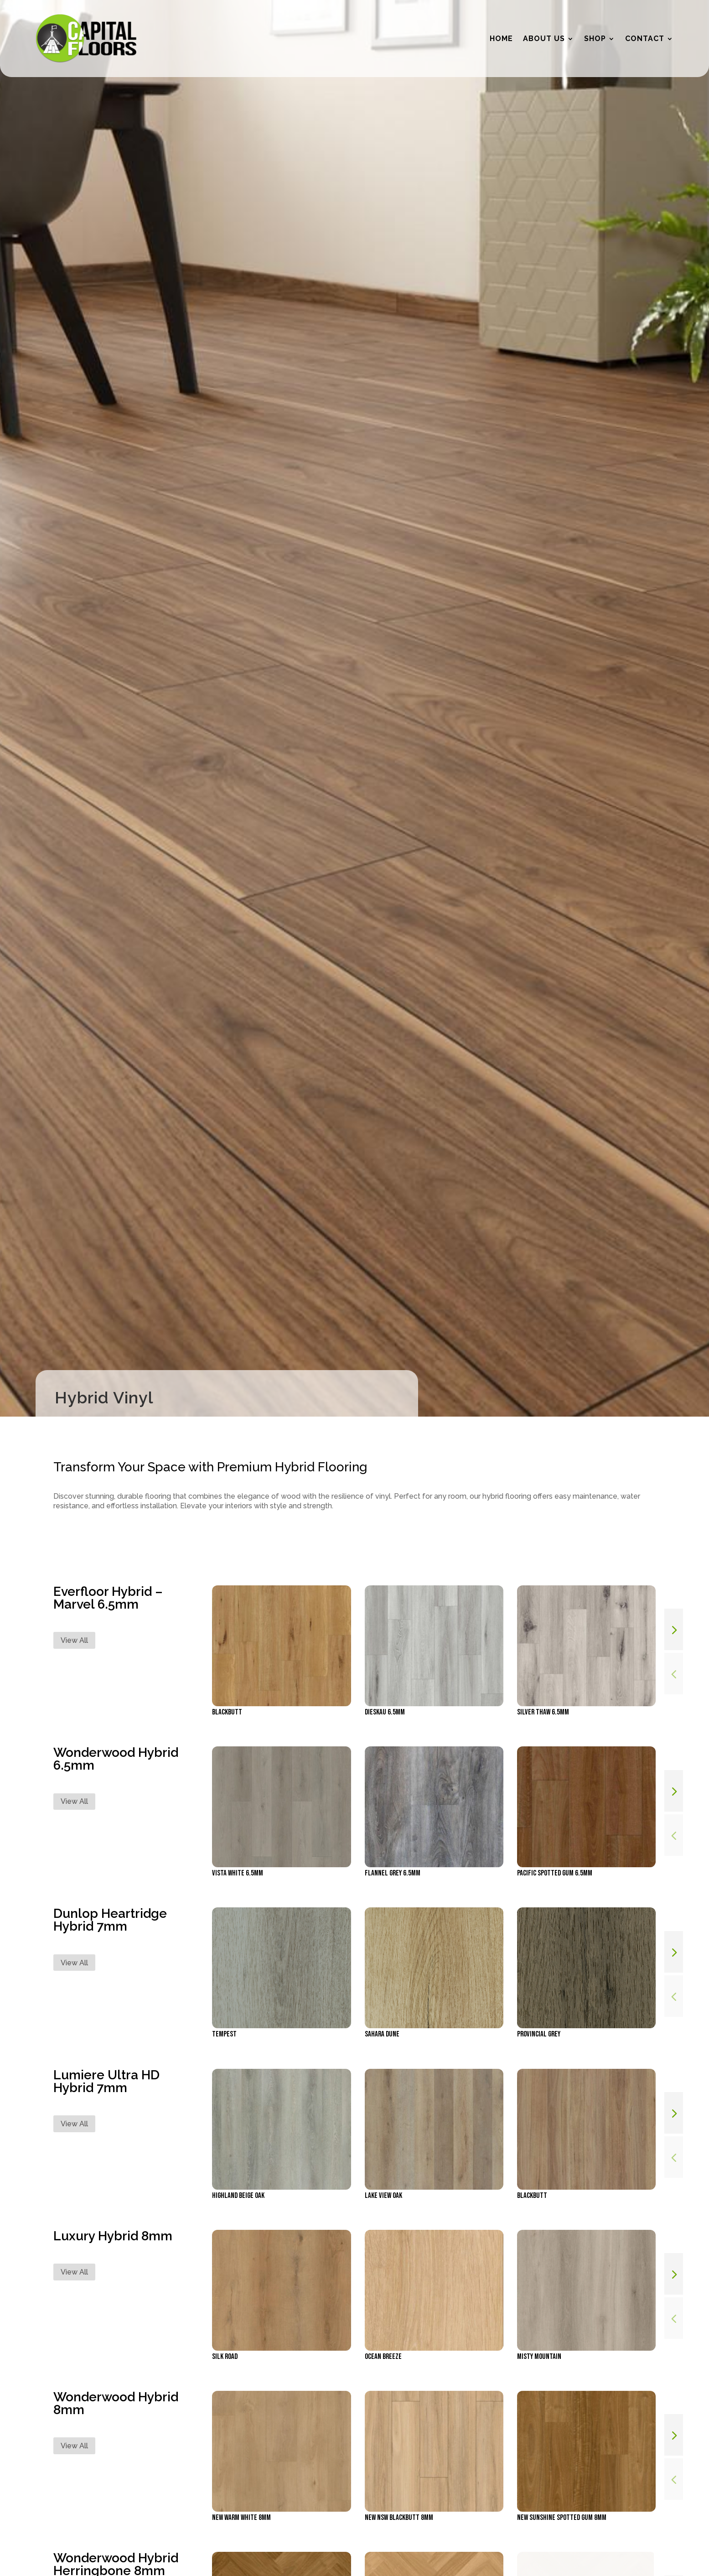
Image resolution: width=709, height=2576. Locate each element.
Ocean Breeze (383, 2356)
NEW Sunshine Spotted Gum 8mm (561, 2517)
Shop (595, 38)
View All (74, 1640)
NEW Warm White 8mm (241, 2517)
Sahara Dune (382, 2034)
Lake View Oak (383, 2195)
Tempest (224, 2034)
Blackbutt (227, 1712)
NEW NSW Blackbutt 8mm (399, 2517)
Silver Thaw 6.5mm (543, 1712)
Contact (644, 38)
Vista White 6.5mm (237, 1873)
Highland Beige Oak (238, 2195)
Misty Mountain (539, 2356)
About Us (544, 38)
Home (501, 38)
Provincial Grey (538, 2034)
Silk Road (225, 2356)
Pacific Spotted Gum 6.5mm (554, 1873)
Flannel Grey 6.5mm (392, 1873)
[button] (673, 1629)
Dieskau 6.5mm (385, 1712)
